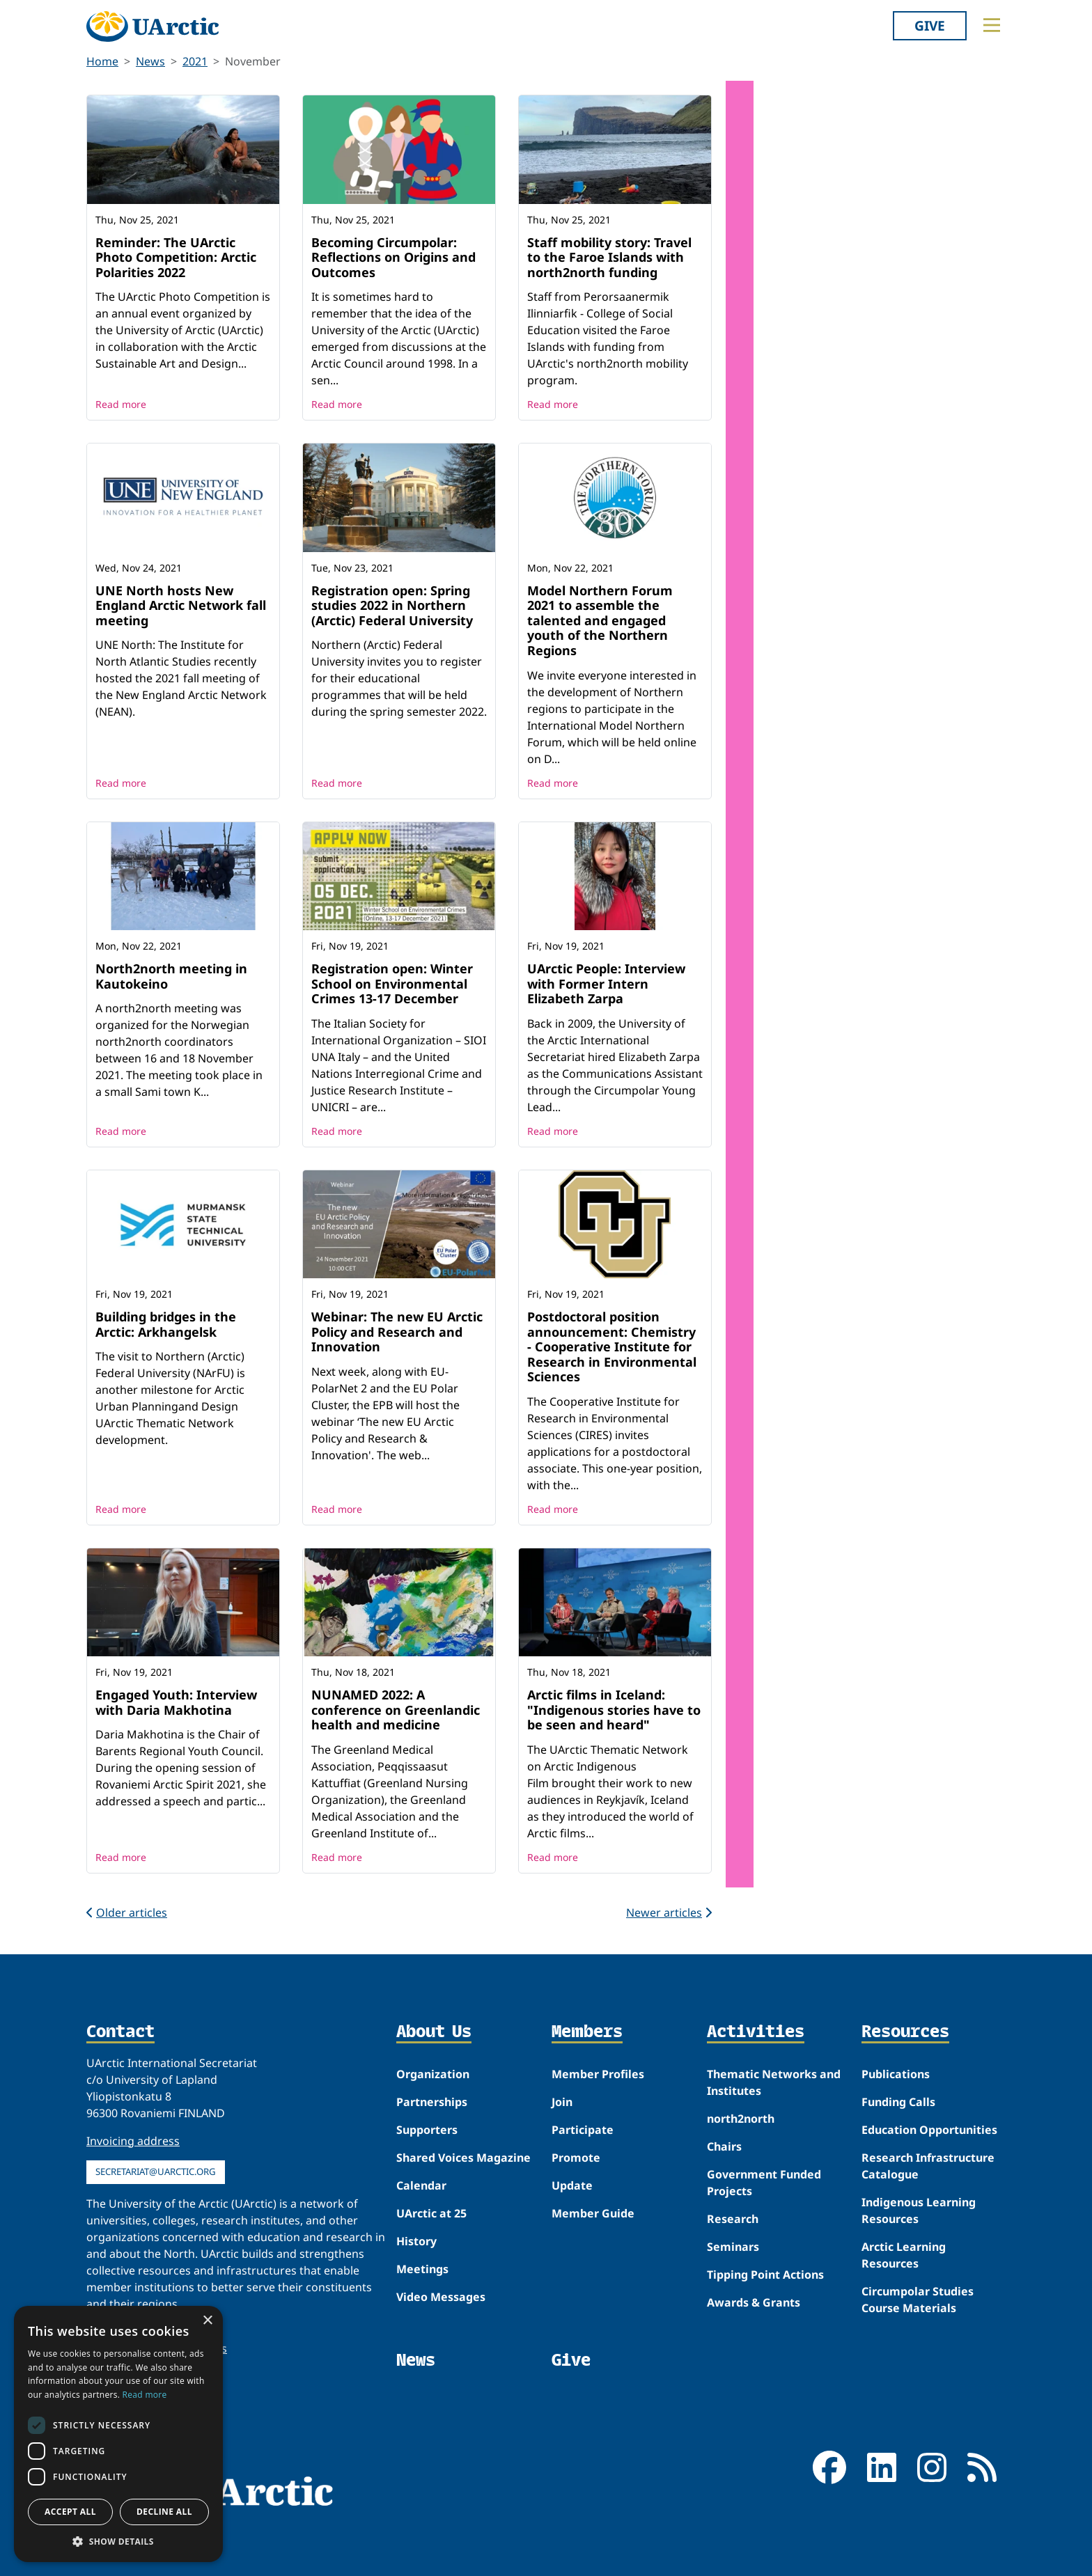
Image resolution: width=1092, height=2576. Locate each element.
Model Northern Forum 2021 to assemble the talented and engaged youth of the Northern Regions (600, 620)
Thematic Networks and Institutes (774, 2082)
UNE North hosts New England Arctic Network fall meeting (180, 605)
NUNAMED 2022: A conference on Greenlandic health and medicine (395, 1709)
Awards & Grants (753, 2302)
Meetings (422, 2269)
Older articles (126, 1912)
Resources (905, 2032)
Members (587, 2032)
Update (572, 2185)
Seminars (733, 2246)
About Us (433, 2032)
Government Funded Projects (764, 2183)
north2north (740, 2118)
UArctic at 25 (431, 2213)
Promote (576, 2157)
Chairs (724, 2146)
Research (732, 2218)
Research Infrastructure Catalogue (927, 2166)
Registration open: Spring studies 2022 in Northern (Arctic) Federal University (392, 605)
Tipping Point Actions (765, 2274)
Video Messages (440, 2296)
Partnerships (431, 2102)
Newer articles (669, 1912)
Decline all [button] (164, 2512)
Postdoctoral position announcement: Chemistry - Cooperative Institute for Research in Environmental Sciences (611, 1346)
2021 (195, 61)
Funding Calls (898, 2102)
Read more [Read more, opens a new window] (145, 2395)
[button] (118, 2541)
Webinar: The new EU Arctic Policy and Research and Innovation (397, 1331)
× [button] (207, 2321)
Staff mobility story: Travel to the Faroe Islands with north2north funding (609, 257)
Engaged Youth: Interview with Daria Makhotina (176, 1702)
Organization (432, 2074)
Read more (120, 404)
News (150, 61)
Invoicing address (133, 2141)
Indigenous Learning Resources (918, 2210)
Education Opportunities (929, 2129)
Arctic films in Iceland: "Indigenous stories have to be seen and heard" (614, 1709)
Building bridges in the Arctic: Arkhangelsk (165, 1324)
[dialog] (118, 2434)
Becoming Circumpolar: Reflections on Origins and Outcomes (393, 257)
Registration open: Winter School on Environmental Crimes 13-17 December (392, 983)
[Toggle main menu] (992, 25)
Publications (895, 2074)
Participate (583, 2129)
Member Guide (593, 2213)
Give (929, 25)
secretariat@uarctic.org (155, 2171)
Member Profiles (598, 2074)
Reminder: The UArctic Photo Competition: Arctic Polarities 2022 (175, 257)
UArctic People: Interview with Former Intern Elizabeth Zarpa (606, 983)
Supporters (427, 2129)
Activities (755, 2032)
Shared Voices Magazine (463, 2157)
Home (102, 61)
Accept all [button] (70, 2512)
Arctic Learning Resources (903, 2255)
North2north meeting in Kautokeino (171, 976)
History (416, 2241)
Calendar (421, 2185)
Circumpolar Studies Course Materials (917, 2300)
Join (562, 2102)
